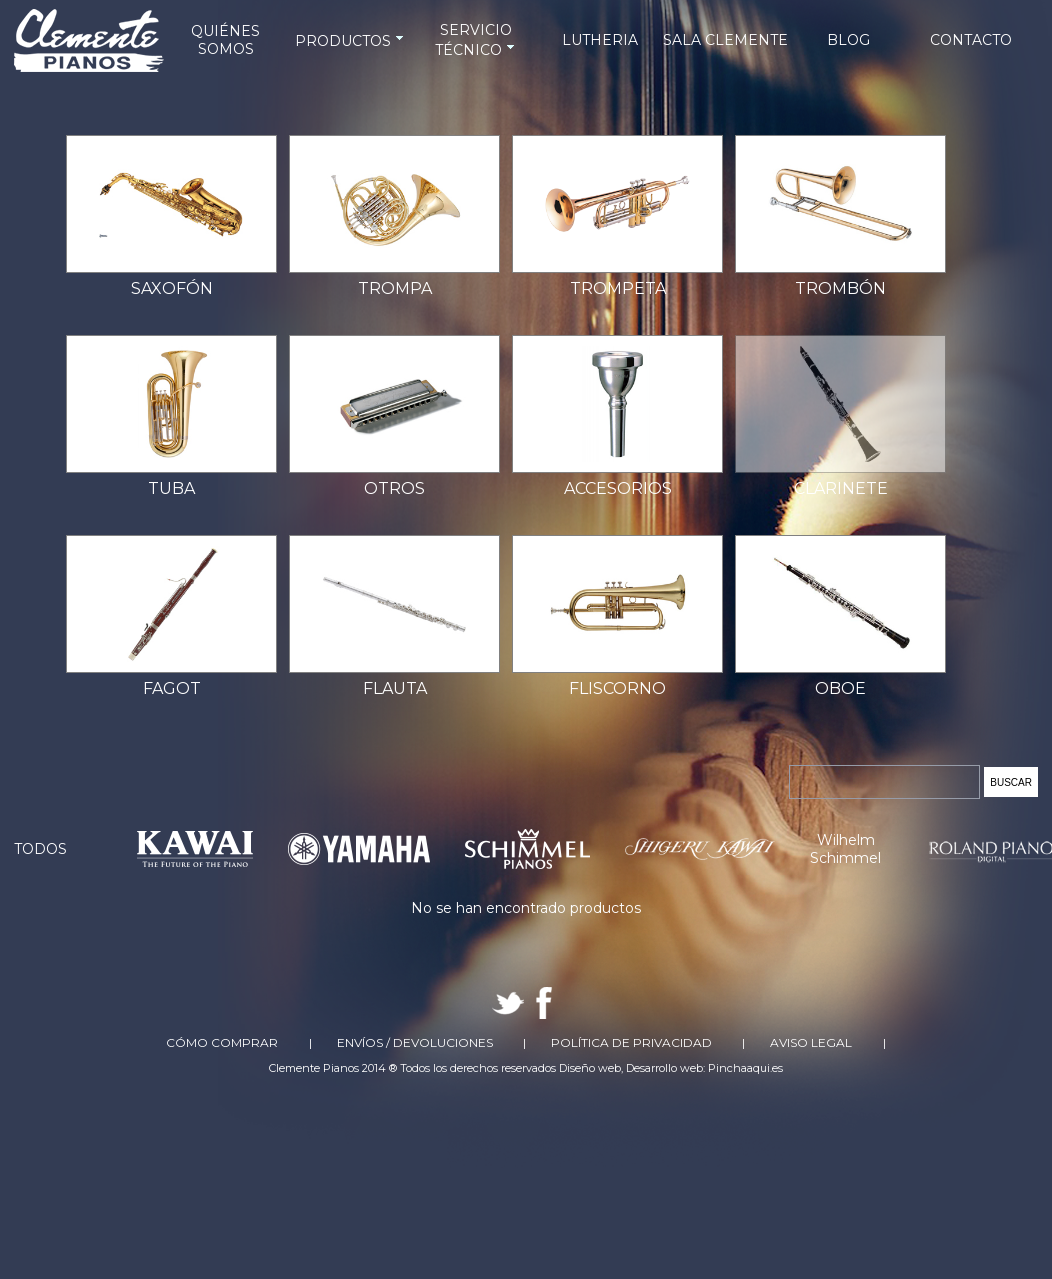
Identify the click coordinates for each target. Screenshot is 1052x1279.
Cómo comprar (222, 1042)
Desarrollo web (664, 1068)
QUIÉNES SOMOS (225, 40)
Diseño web (590, 1068)
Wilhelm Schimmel (845, 849)
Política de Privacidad (631, 1042)
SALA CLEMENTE (725, 40)
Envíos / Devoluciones (415, 1042)
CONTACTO (971, 40)
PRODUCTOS (351, 41)
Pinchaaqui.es (745, 1068)
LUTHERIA (600, 40)
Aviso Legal (811, 1042)
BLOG (848, 40)
